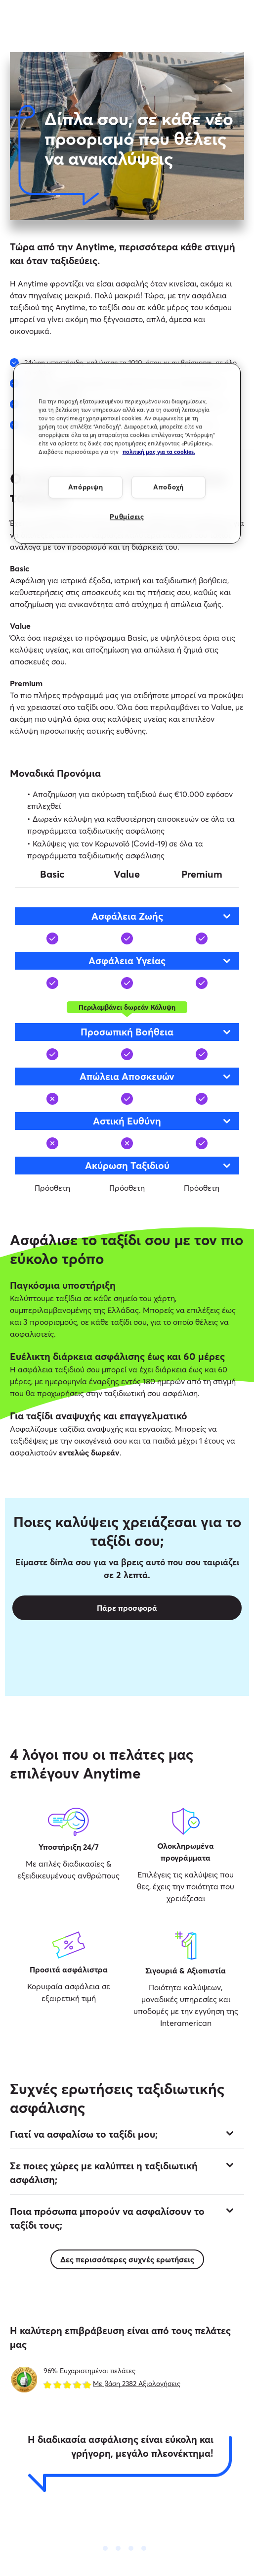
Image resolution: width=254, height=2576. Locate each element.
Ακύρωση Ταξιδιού (159, 1165)
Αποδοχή (168, 486)
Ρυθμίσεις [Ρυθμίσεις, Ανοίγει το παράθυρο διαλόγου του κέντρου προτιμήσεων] (127, 517)
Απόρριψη (85, 486)
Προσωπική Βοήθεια (156, 1032)
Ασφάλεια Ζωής (162, 916)
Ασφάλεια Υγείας (160, 960)
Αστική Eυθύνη (162, 1121)
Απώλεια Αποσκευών (156, 1076)
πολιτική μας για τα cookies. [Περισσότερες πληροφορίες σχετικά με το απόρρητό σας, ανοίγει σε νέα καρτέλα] (159, 452)
